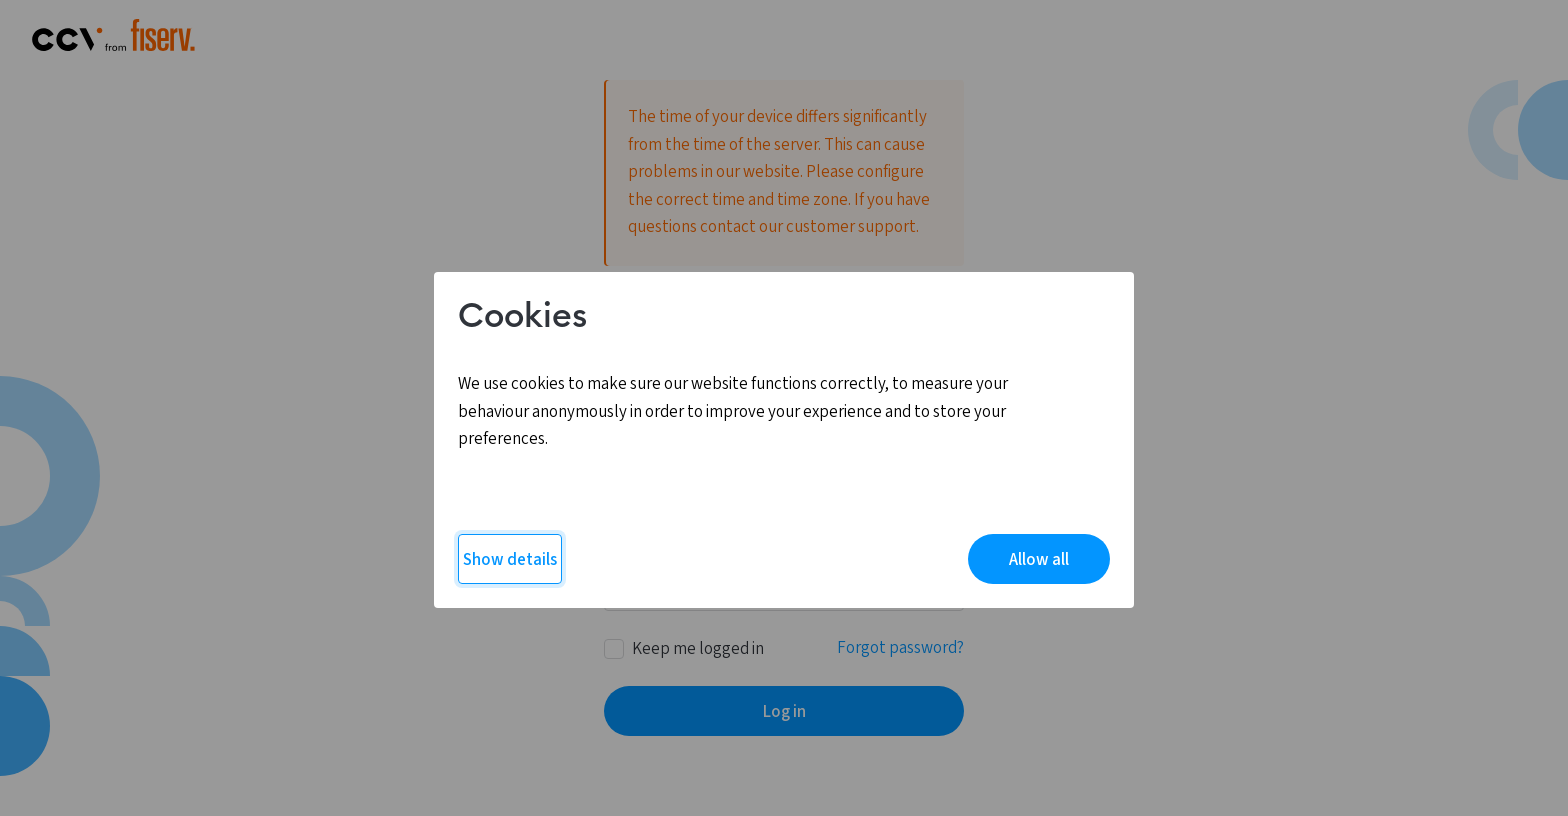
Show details (510, 560)
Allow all (1039, 560)
